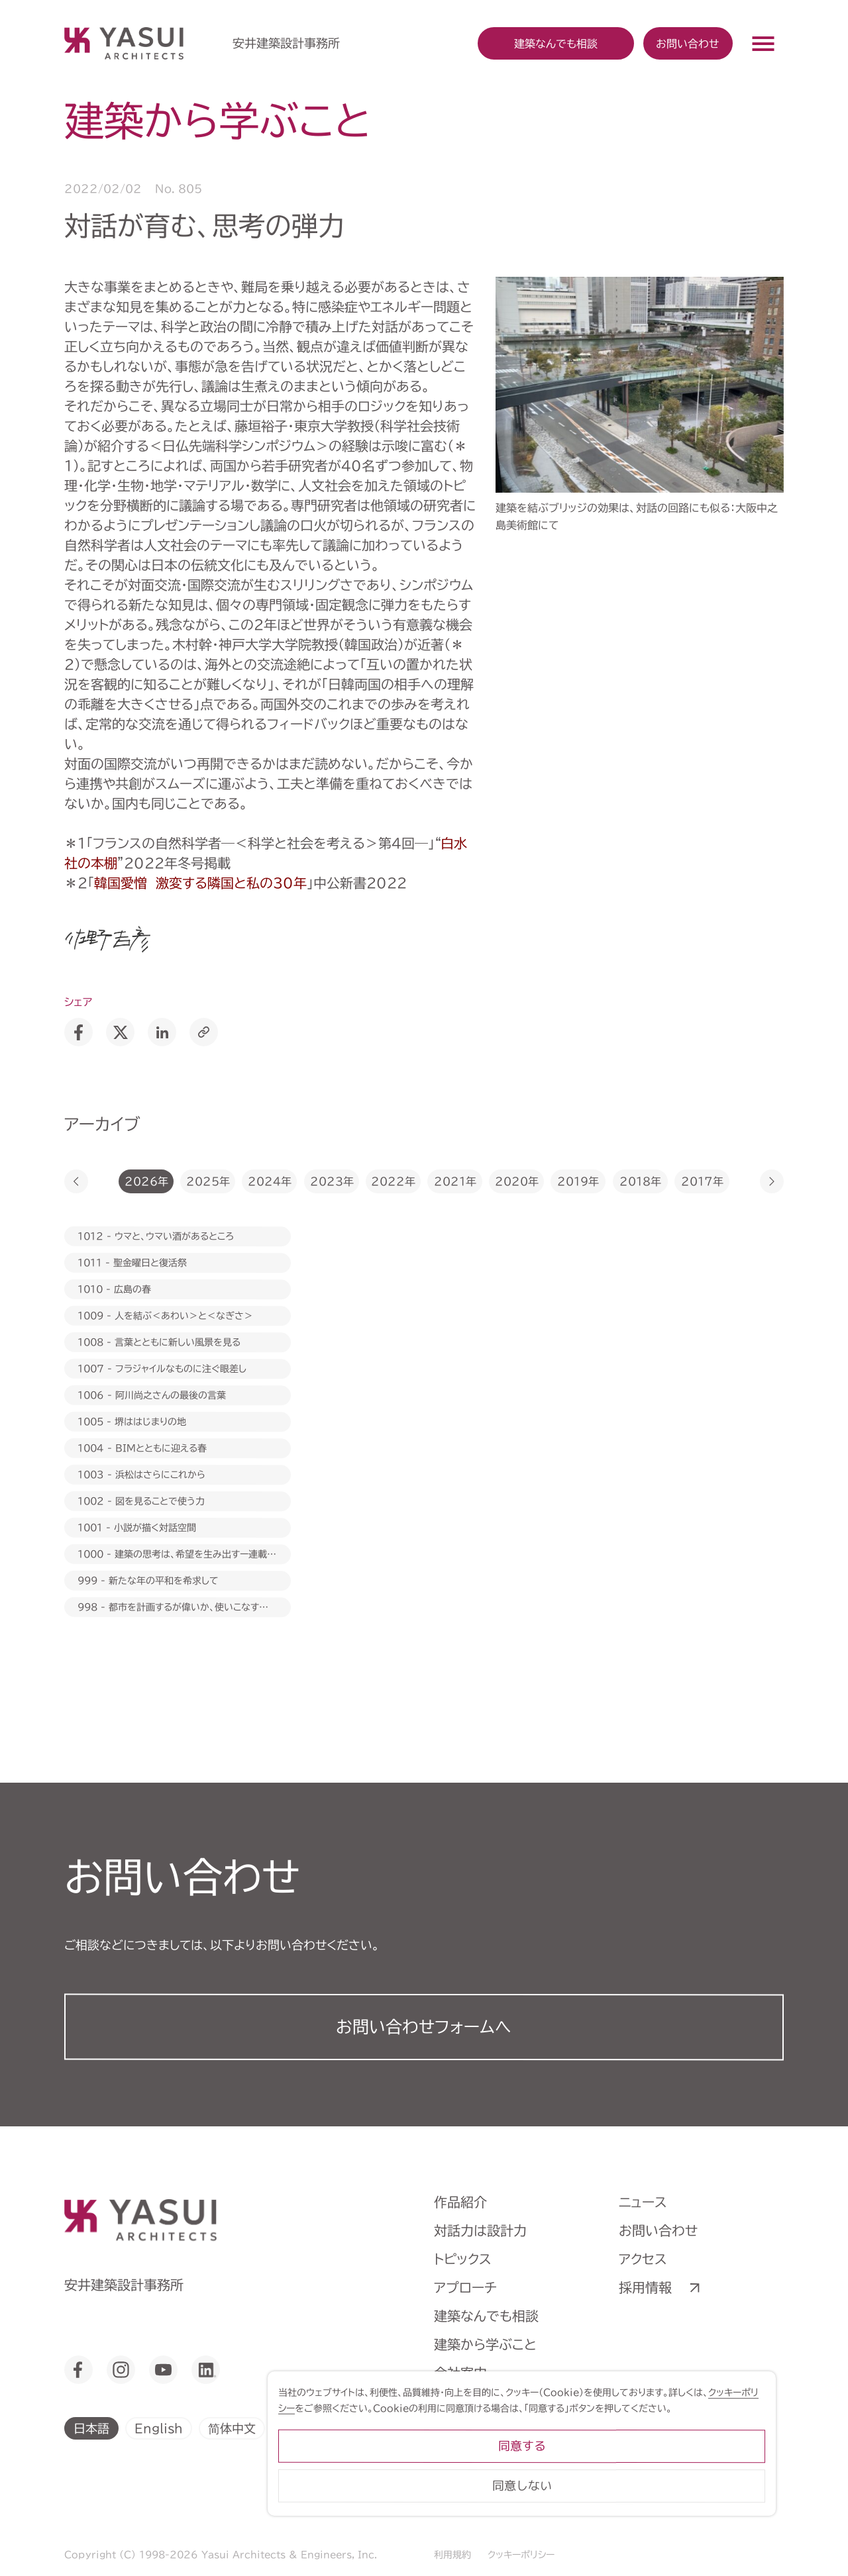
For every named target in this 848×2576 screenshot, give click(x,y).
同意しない (676, 2519)
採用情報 (645, 2287)
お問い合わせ (687, 43)
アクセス (643, 2258)
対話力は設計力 (480, 2230)
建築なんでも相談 (486, 2315)
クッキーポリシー (521, 2554)
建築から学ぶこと (485, 2344)
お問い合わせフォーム (423, 2026)
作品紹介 (460, 2201)
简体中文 (232, 2428)
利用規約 (452, 2554)
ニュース (643, 2201)
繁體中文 (305, 2428)
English (158, 2428)
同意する (676, 2479)
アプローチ (465, 2287)
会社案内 (460, 2372)
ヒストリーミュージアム (499, 2401)
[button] (76, 1181)
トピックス (463, 2258)
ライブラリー (470, 2429)
